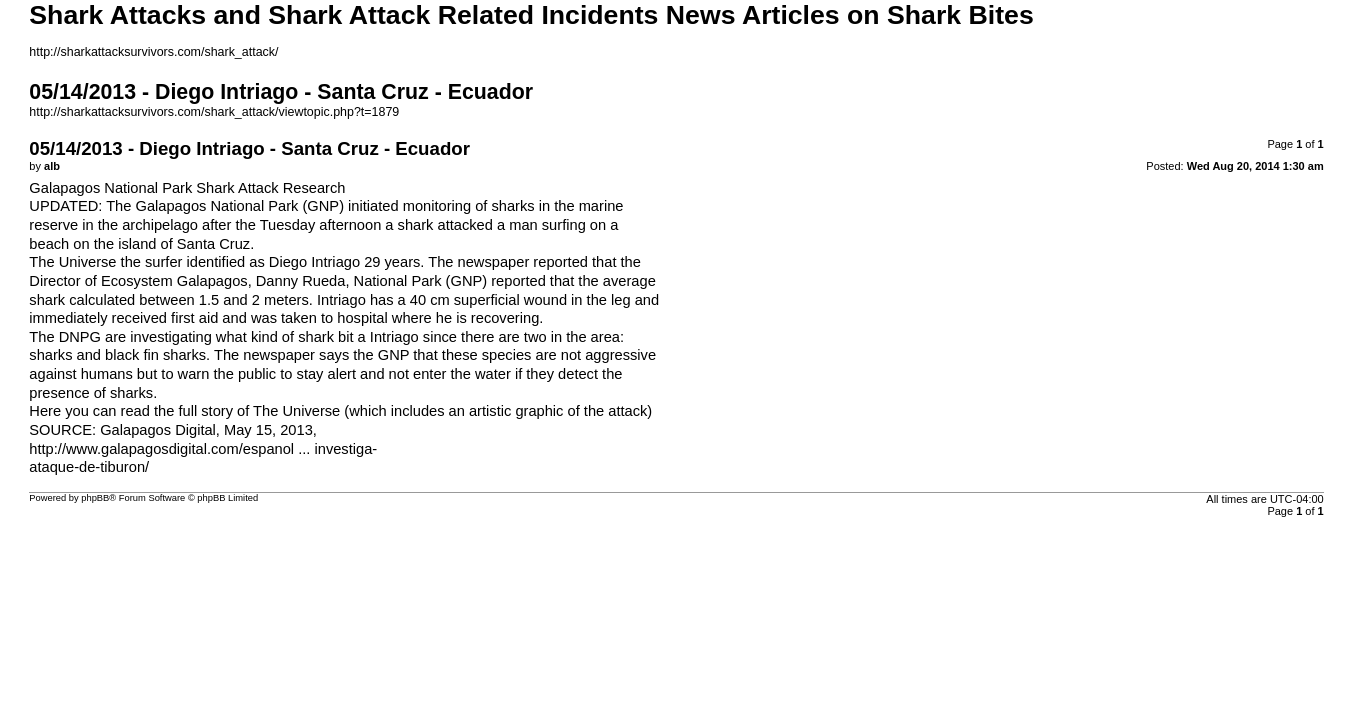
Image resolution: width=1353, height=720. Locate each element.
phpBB (95, 498)
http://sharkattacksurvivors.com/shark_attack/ (153, 52)
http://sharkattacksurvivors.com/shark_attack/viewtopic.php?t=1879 (214, 112)
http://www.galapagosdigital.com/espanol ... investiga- (203, 449)
